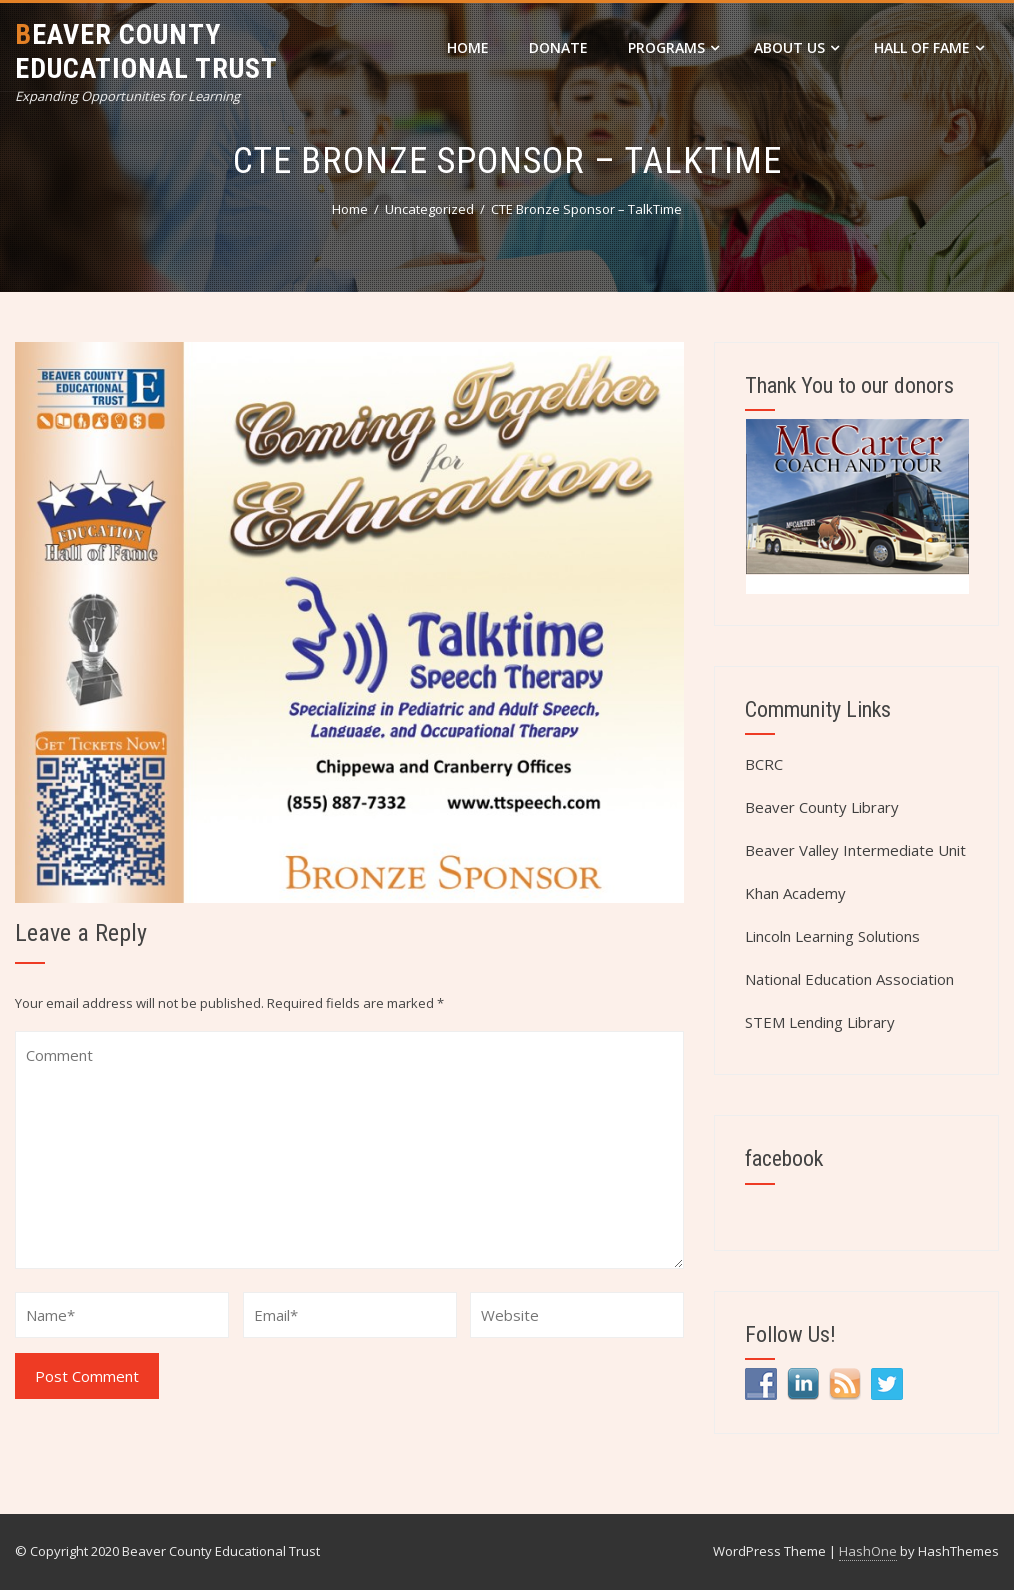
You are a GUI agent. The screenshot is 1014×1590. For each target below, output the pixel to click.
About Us (796, 47)
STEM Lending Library (820, 1022)
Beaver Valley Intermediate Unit (855, 850)
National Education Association (849, 979)
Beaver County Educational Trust (146, 51)
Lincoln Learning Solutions (832, 936)
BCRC (764, 764)
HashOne (868, 1551)
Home (468, 47)
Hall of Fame (929, 47)
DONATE (558, 47)
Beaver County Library (822, 807)
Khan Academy (795, 893)
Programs (673, 47)
